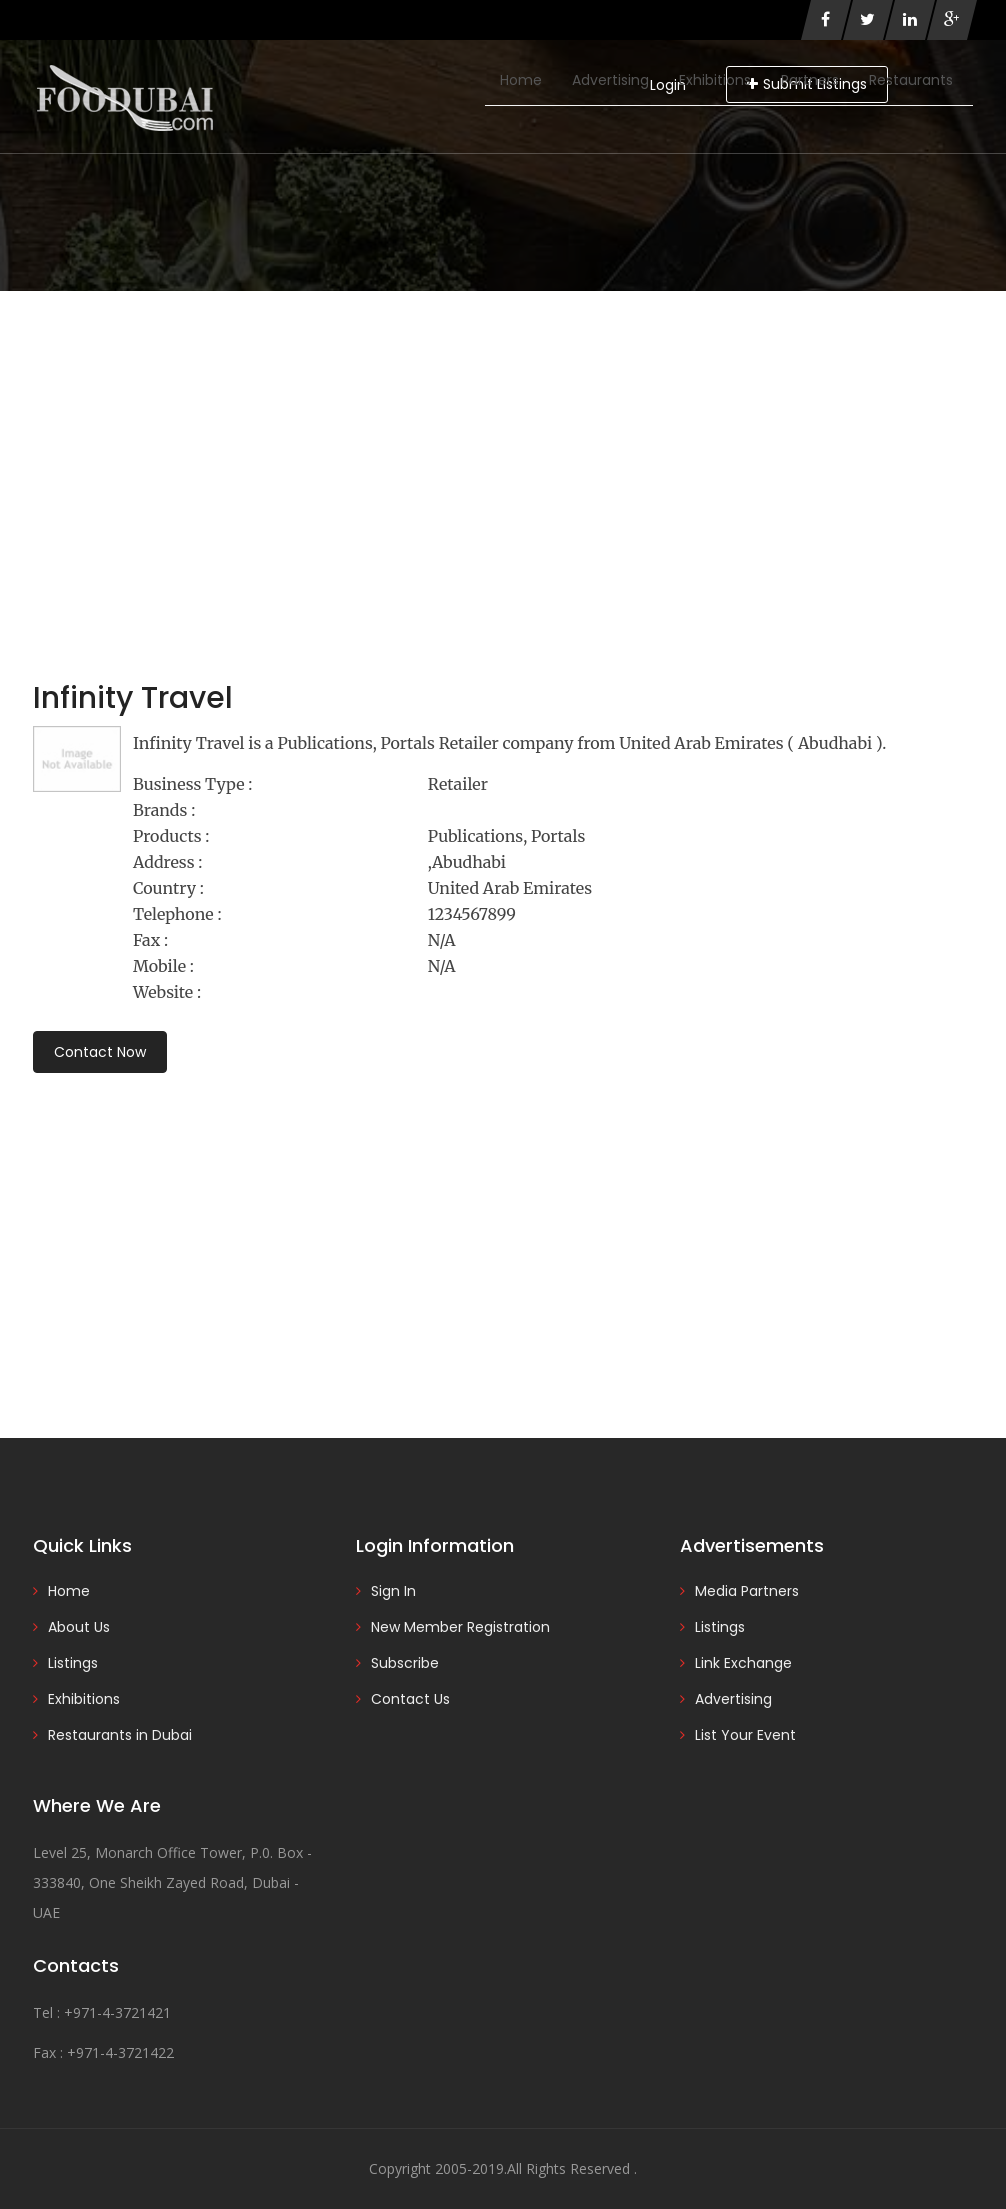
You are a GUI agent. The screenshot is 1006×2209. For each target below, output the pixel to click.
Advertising (610, 80)
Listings (73, 1663)
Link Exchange (743, 1663)
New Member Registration (460, 1627)
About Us (79, 1627)
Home (521, 80)
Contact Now (100, 1052)
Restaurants (911, 80)
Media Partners (747, 1591)
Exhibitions (715, 80)
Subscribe (405, 1663)
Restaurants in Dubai (120, 1735)
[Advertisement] (503, 441)
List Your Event (745, 1735)
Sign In (393, 1591)
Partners (810, 80)
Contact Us (410, 1699)
